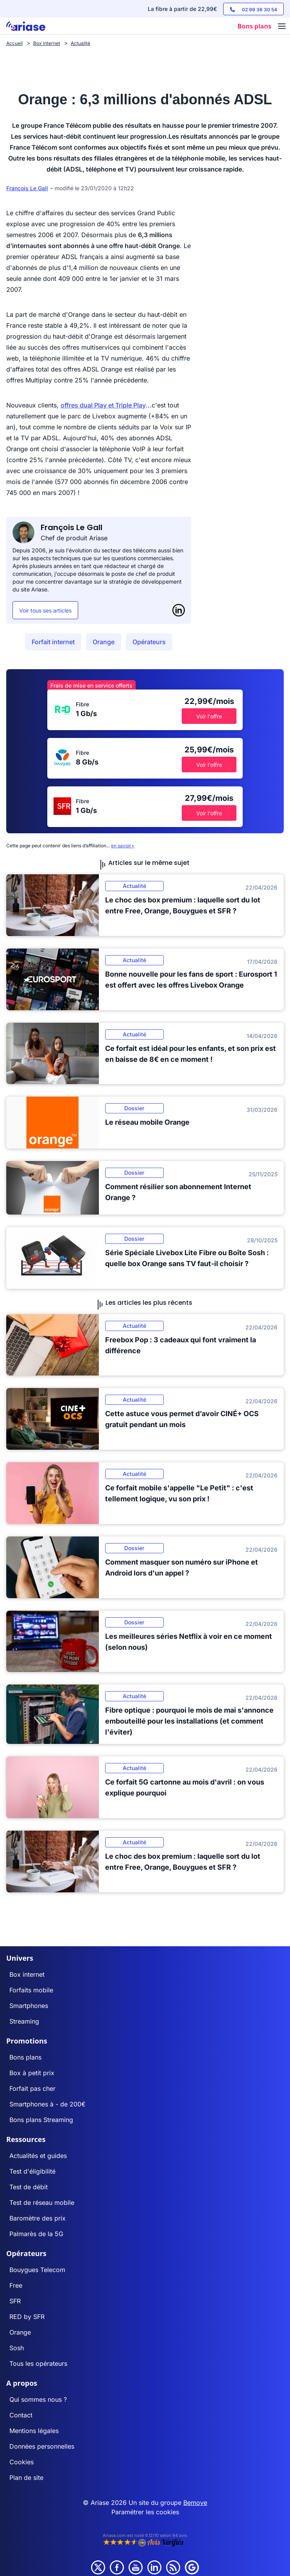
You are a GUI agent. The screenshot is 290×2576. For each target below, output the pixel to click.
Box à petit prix (31, 2073)
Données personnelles (41, 2446)
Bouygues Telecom (37, 2270)
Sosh (16, 2348)
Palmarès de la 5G (36, 2234)
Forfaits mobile (31, 1990)
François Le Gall (27, 188)
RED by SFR (27, 2317)
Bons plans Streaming (41, 2120)
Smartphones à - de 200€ (47, 2104)
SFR (15, 2301)
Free (15, 2285)
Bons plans (25, 2057)
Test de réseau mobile (41, 2202)
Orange (104, 642)
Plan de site (26, 2477)
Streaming (24, 2021)
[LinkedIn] (178, 610)
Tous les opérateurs (38, 2363)
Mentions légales (34, 2431)
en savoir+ (122, 846)
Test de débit (28, 2187)
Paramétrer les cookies (145, 2512)
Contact (20, 2415)
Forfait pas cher (32, 2088)
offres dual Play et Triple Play (103, 405)
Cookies (21, 2462)
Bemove (195, 2502)
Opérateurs (149, 642)
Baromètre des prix (37, 2218)
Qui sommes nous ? (38, 2399)
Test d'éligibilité (32, 2171)
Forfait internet (53, 642)
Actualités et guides (38, 2156)
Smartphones (28, 2006)
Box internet (27, 1974)
